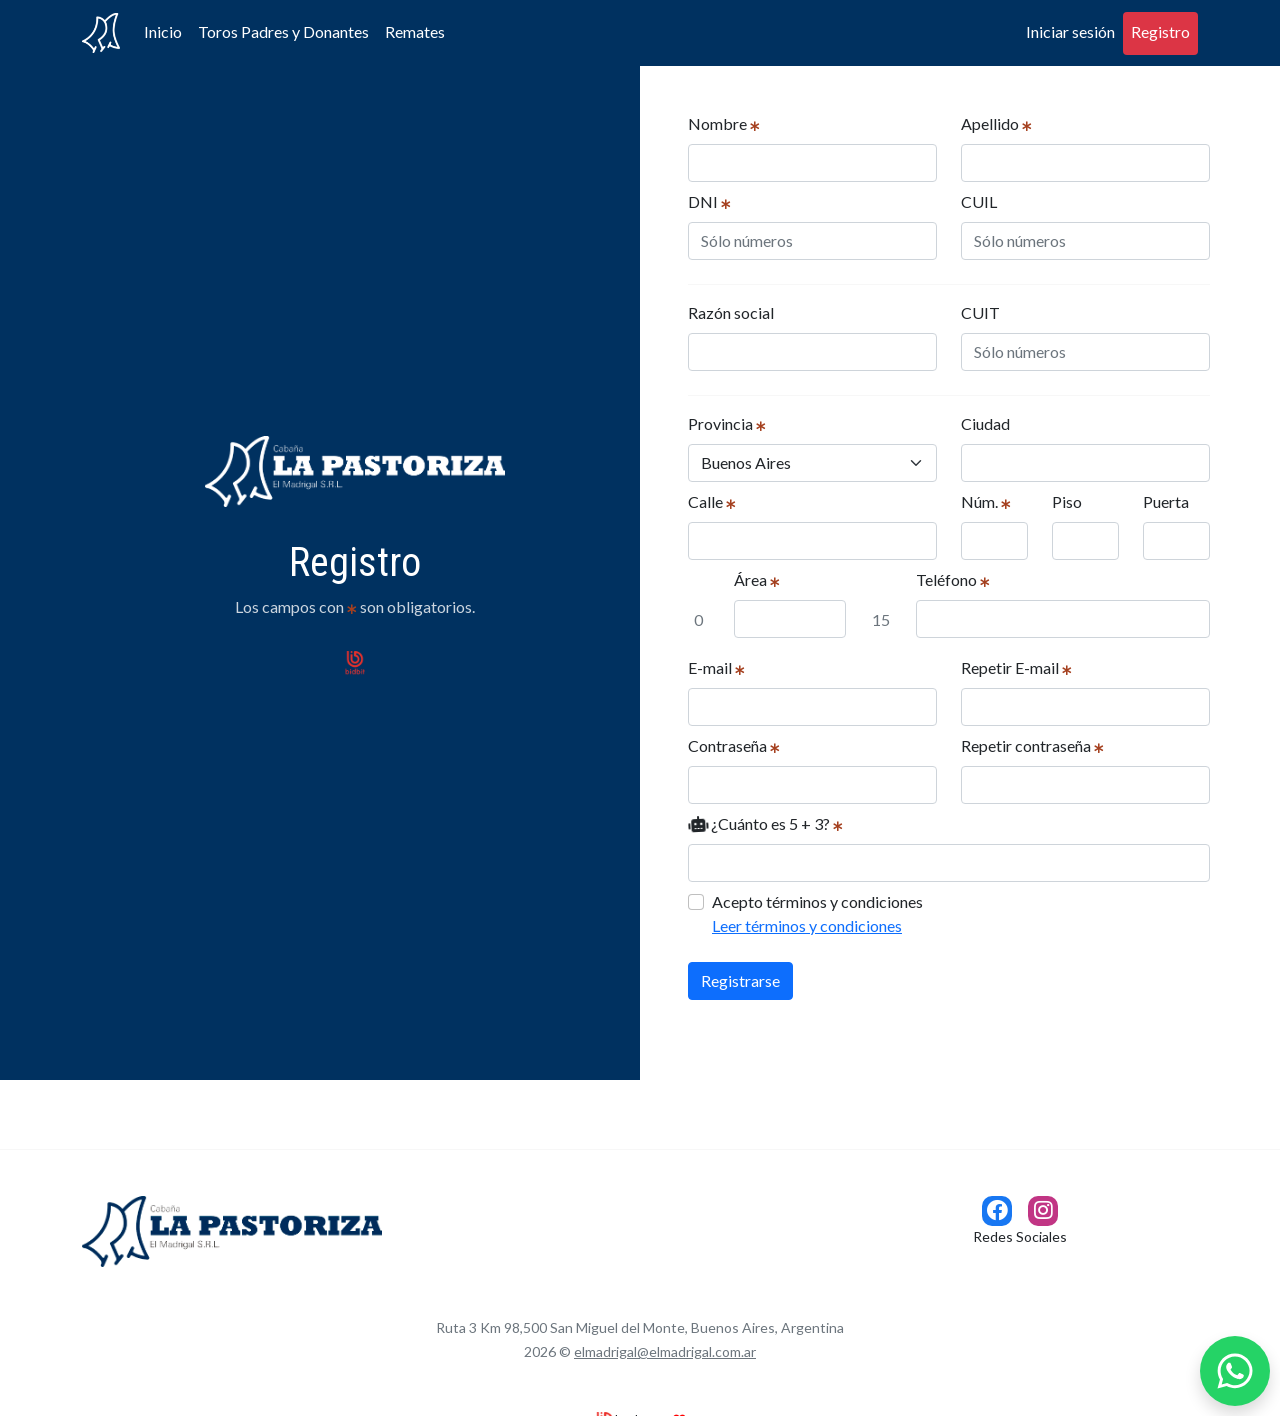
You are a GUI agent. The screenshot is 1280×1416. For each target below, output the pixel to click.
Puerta (1166, 501)
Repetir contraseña (1032, 745)
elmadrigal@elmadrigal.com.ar (665, 1351)
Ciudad (985, 423)
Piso (1067, 501)
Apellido (996, 123)
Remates (415, 31)
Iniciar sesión (1070, 31)
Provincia (727, 423)
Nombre (724, 123)
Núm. (986, 501)
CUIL (979, 201)
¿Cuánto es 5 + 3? (765, 823)
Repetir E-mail (1016, 667)
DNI (709, 201)
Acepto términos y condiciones (817, 915)
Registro (1160, 31)
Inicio (163, 31)
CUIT (980, 312)
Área (757, 579)
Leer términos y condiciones (807, 925)
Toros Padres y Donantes (283, 31)
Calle (712, 501)
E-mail (716, 667)
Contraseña (734, 745)
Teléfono (953, 579)
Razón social (731, 312)
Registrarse (740, 980)
